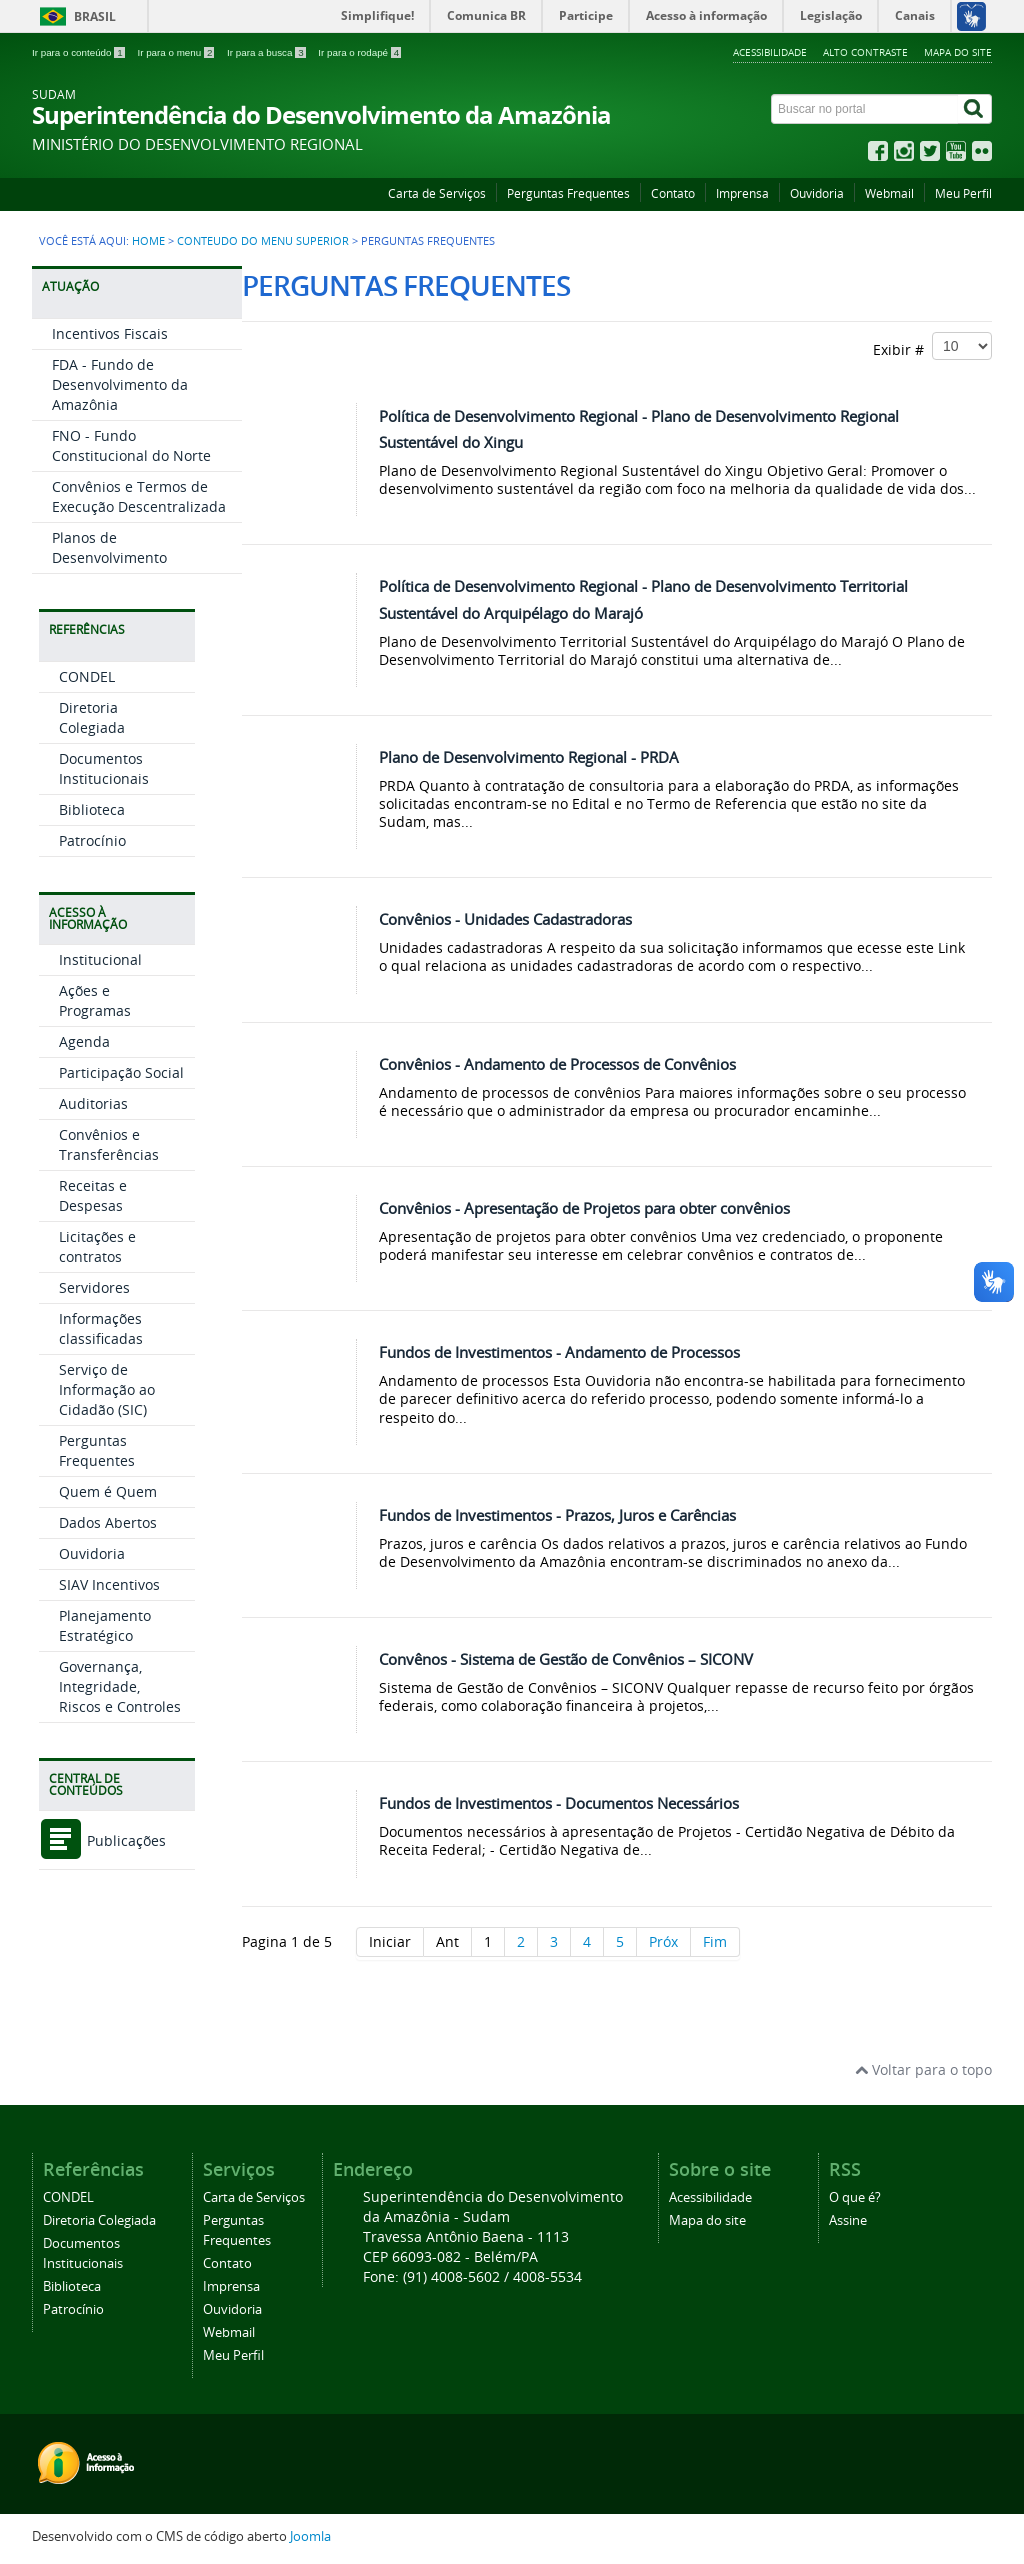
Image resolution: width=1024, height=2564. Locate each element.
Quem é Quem (108, 1491)
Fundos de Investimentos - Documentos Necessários (559, 1803)
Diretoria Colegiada (92, 717)
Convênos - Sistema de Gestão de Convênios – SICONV (566, 1659)
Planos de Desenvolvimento (109, 547)
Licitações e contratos (97, 1246)
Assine (848, 2220)
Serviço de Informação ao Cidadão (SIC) (107, 1389)
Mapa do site (958, 52)
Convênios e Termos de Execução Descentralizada (139, 496)
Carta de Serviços (437, 193)
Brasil (95, 16)
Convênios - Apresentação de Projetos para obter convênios (584, 1208)
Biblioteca (92, 809)
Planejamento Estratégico (105, 1625)
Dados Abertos (108, 1522)
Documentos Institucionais (104, 768)
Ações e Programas (95, 1000)
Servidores (94, 1287)
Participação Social (121, 1072)
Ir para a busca (267, 52)
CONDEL (87, 676)
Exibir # (932, 346)
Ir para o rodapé (359, 52)
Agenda (84, 1041)
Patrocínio (92, 840)
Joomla (310, 2536)
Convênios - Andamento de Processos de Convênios (557, 1064)
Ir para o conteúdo (79, 52)
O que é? (855, 2197)
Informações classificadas (101, 1328)
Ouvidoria (817, 193)
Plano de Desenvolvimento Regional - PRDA (529, 757)
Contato (673, 193)
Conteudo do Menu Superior (263, 241)
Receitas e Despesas (93, 1195)
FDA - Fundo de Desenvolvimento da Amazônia (120, 384)
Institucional (100, 959)
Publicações (102, 1840)
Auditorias (93, 1103)
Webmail (889, 193)
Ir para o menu (177, 52)
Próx (663, 1941)
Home (148, 241)
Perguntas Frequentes (568, 193)
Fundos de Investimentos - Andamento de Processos (559, 1352)
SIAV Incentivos (109, 1584)
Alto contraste (865, 52)
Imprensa (742, 193)
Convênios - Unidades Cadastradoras (505, 919)
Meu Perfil (963, 193)
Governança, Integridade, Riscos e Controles (120, 1686)
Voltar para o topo (923, 2069)
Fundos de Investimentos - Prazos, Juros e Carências (557, 1515)
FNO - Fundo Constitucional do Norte (131, 445)
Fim (715, 1941)
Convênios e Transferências (109, 1144)
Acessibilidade (770, 52)
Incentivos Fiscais (110, 333)
